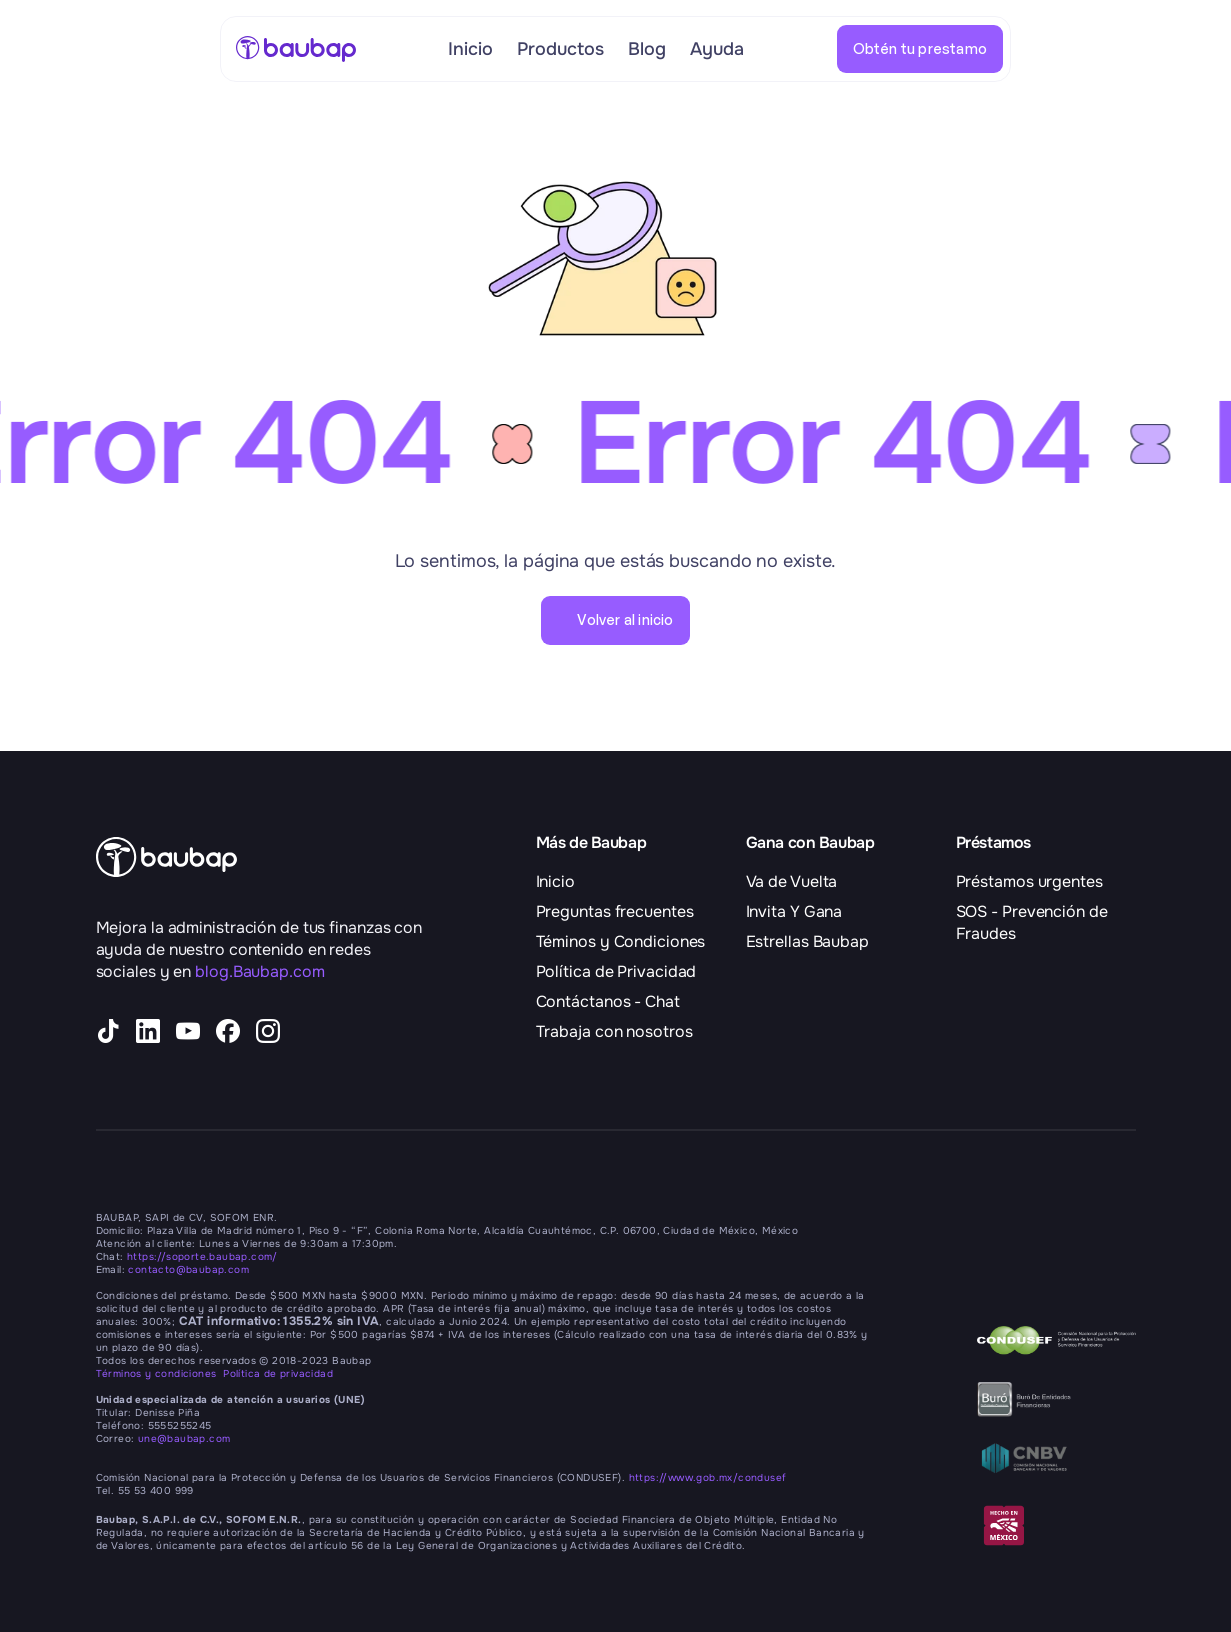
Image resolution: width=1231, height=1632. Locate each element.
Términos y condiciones (160, 1373)
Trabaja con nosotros (614, 1031)
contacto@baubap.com (188, 1269)
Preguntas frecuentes (615, 911)
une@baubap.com (184, 1438)
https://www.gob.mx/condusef (708, 1477)
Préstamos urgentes (1029, 881)
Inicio (555, 881)
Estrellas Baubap (807, 941)
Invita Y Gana (794, 911)
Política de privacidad (278, 1373)
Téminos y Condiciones (621, 941)
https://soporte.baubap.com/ (202, 1256)
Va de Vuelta (792, 881)
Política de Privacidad (616, 971)
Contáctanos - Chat (608, 1001)
